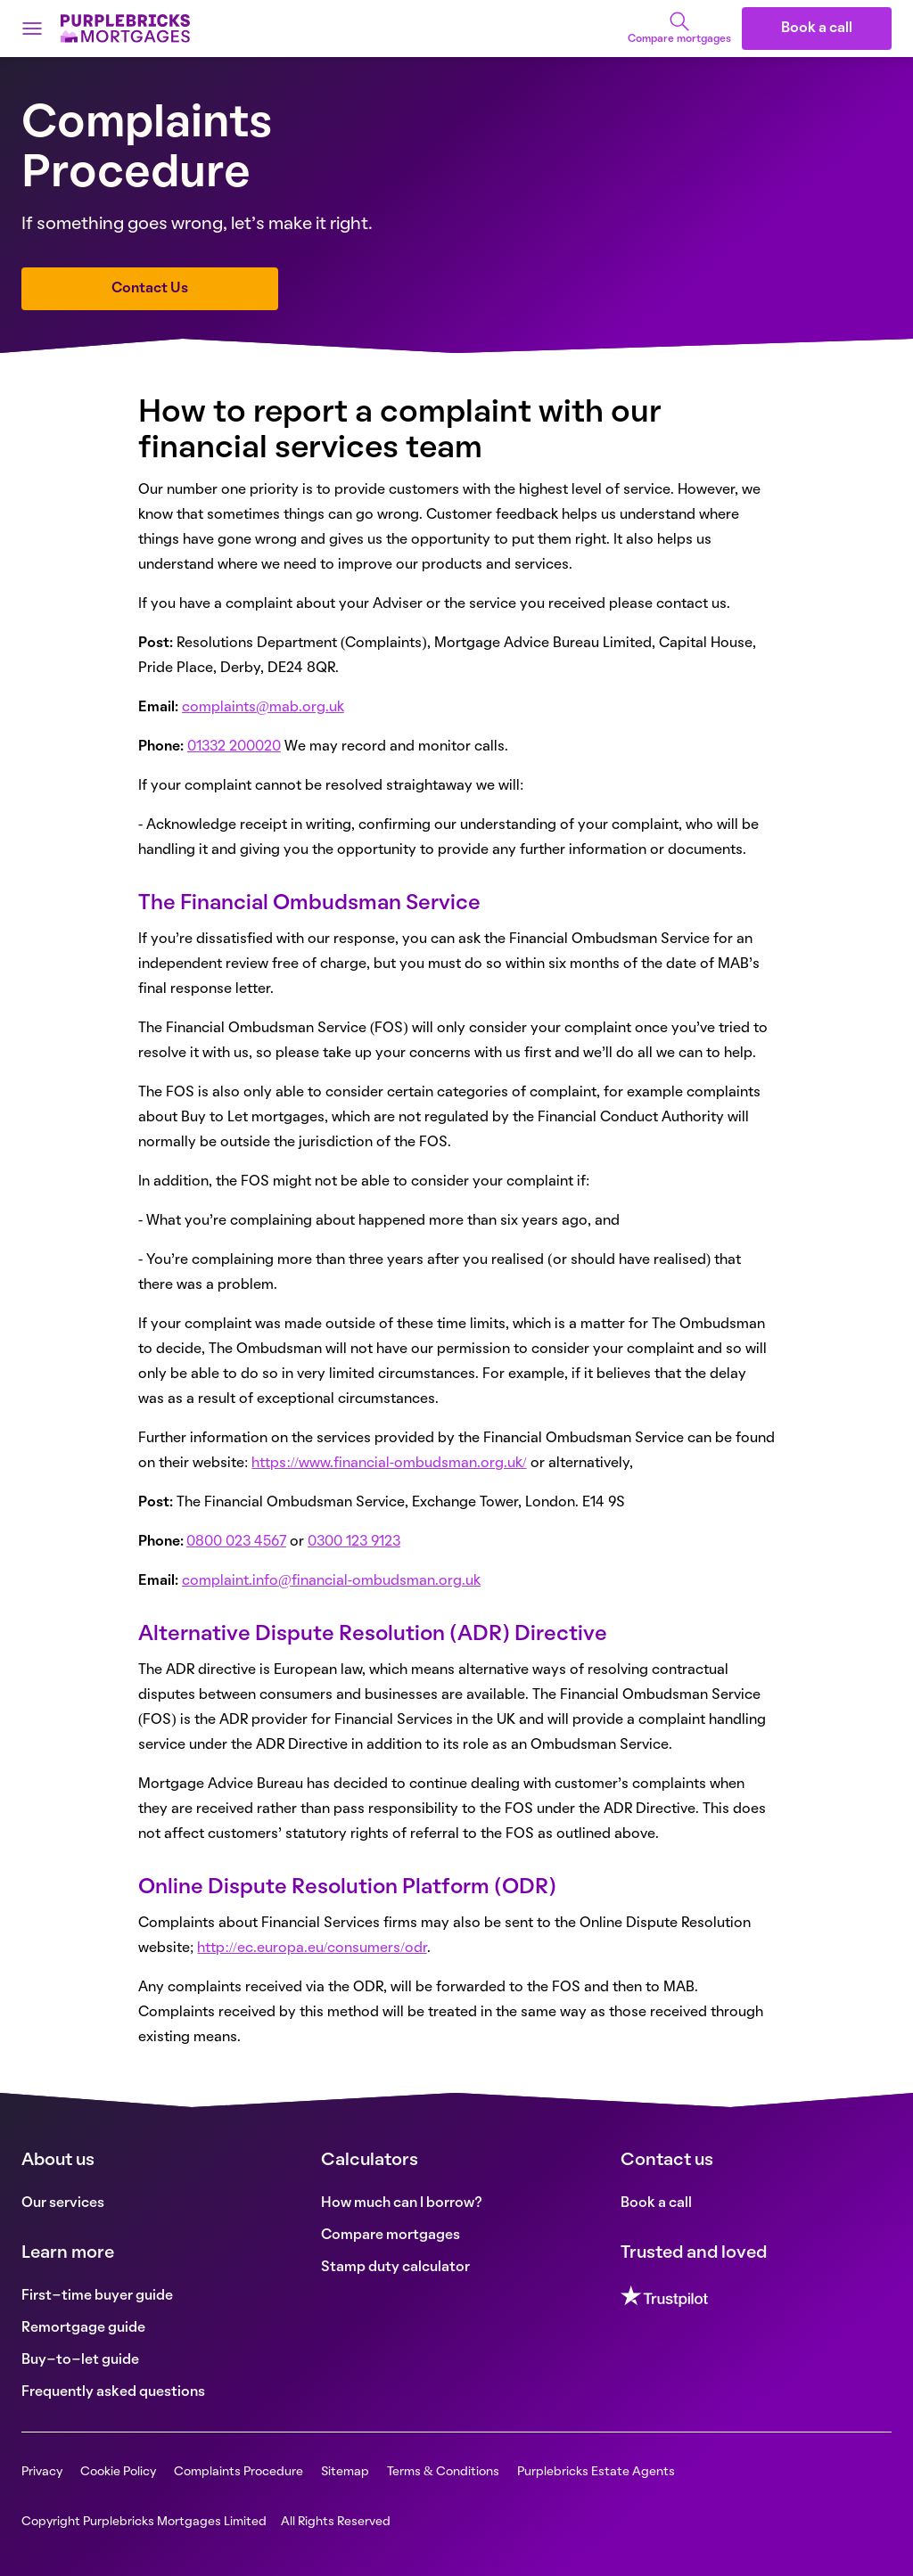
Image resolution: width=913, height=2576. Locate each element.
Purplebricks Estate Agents (596, 2472)
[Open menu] (32, 28)
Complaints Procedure (238, 2472)
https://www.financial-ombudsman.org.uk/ (388, 1463)
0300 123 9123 (354, 1542)
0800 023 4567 (236, 1542)
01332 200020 (234, 747)
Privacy (41, 2472)
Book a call (816, 28)
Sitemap (345, 2472)
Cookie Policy (118, 2472)
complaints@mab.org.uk (263, 707)
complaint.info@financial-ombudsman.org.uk (331, 1581)
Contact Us (149, 289)
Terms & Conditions (443, 2472)
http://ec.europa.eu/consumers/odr (311, 1948)
